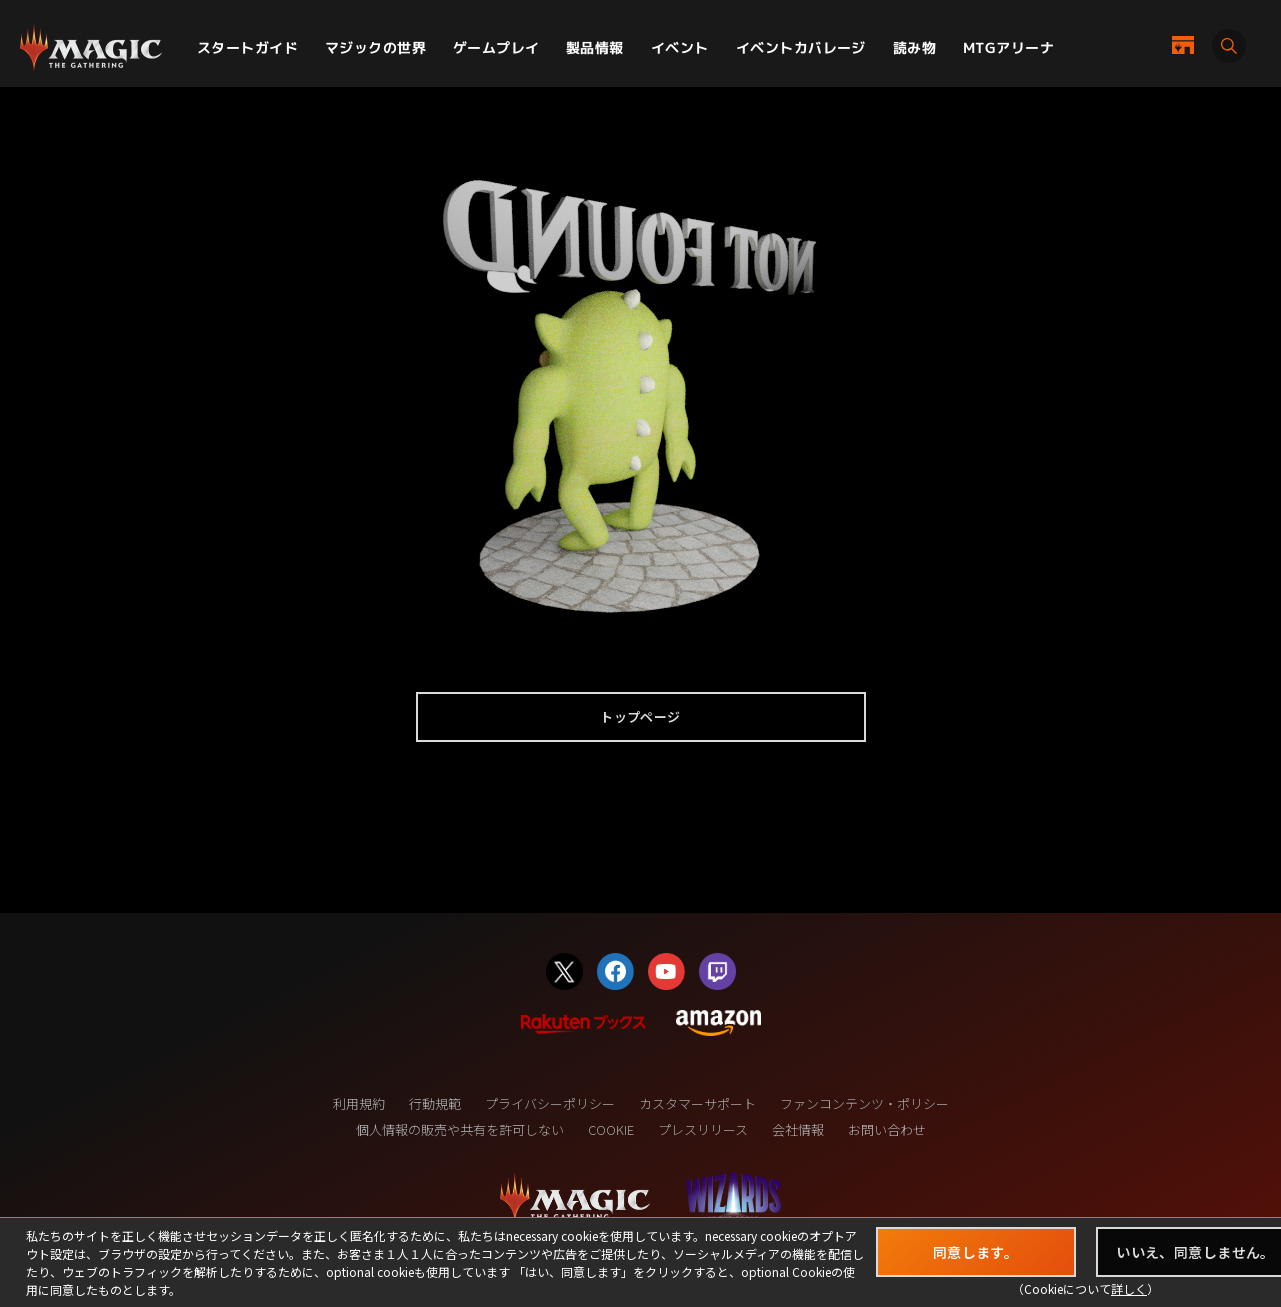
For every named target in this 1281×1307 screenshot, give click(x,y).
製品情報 (595, 47)
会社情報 (798, 1129)
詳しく (1129, 1288)
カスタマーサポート (697, 1103)
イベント (680, 47)
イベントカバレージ (801, 47)
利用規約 (359, 1103)
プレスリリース (703, 1129)
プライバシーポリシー (550, 1103)
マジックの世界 (375, 47)
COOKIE (611, 1129)
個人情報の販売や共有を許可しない (460, 1129)
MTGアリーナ (1008, 47)
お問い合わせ (887, 1129)
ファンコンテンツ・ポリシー (864, 1103)
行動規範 (435, 1103)
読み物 (914, 47)
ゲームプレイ (496, 47)
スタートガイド (247, 47)
